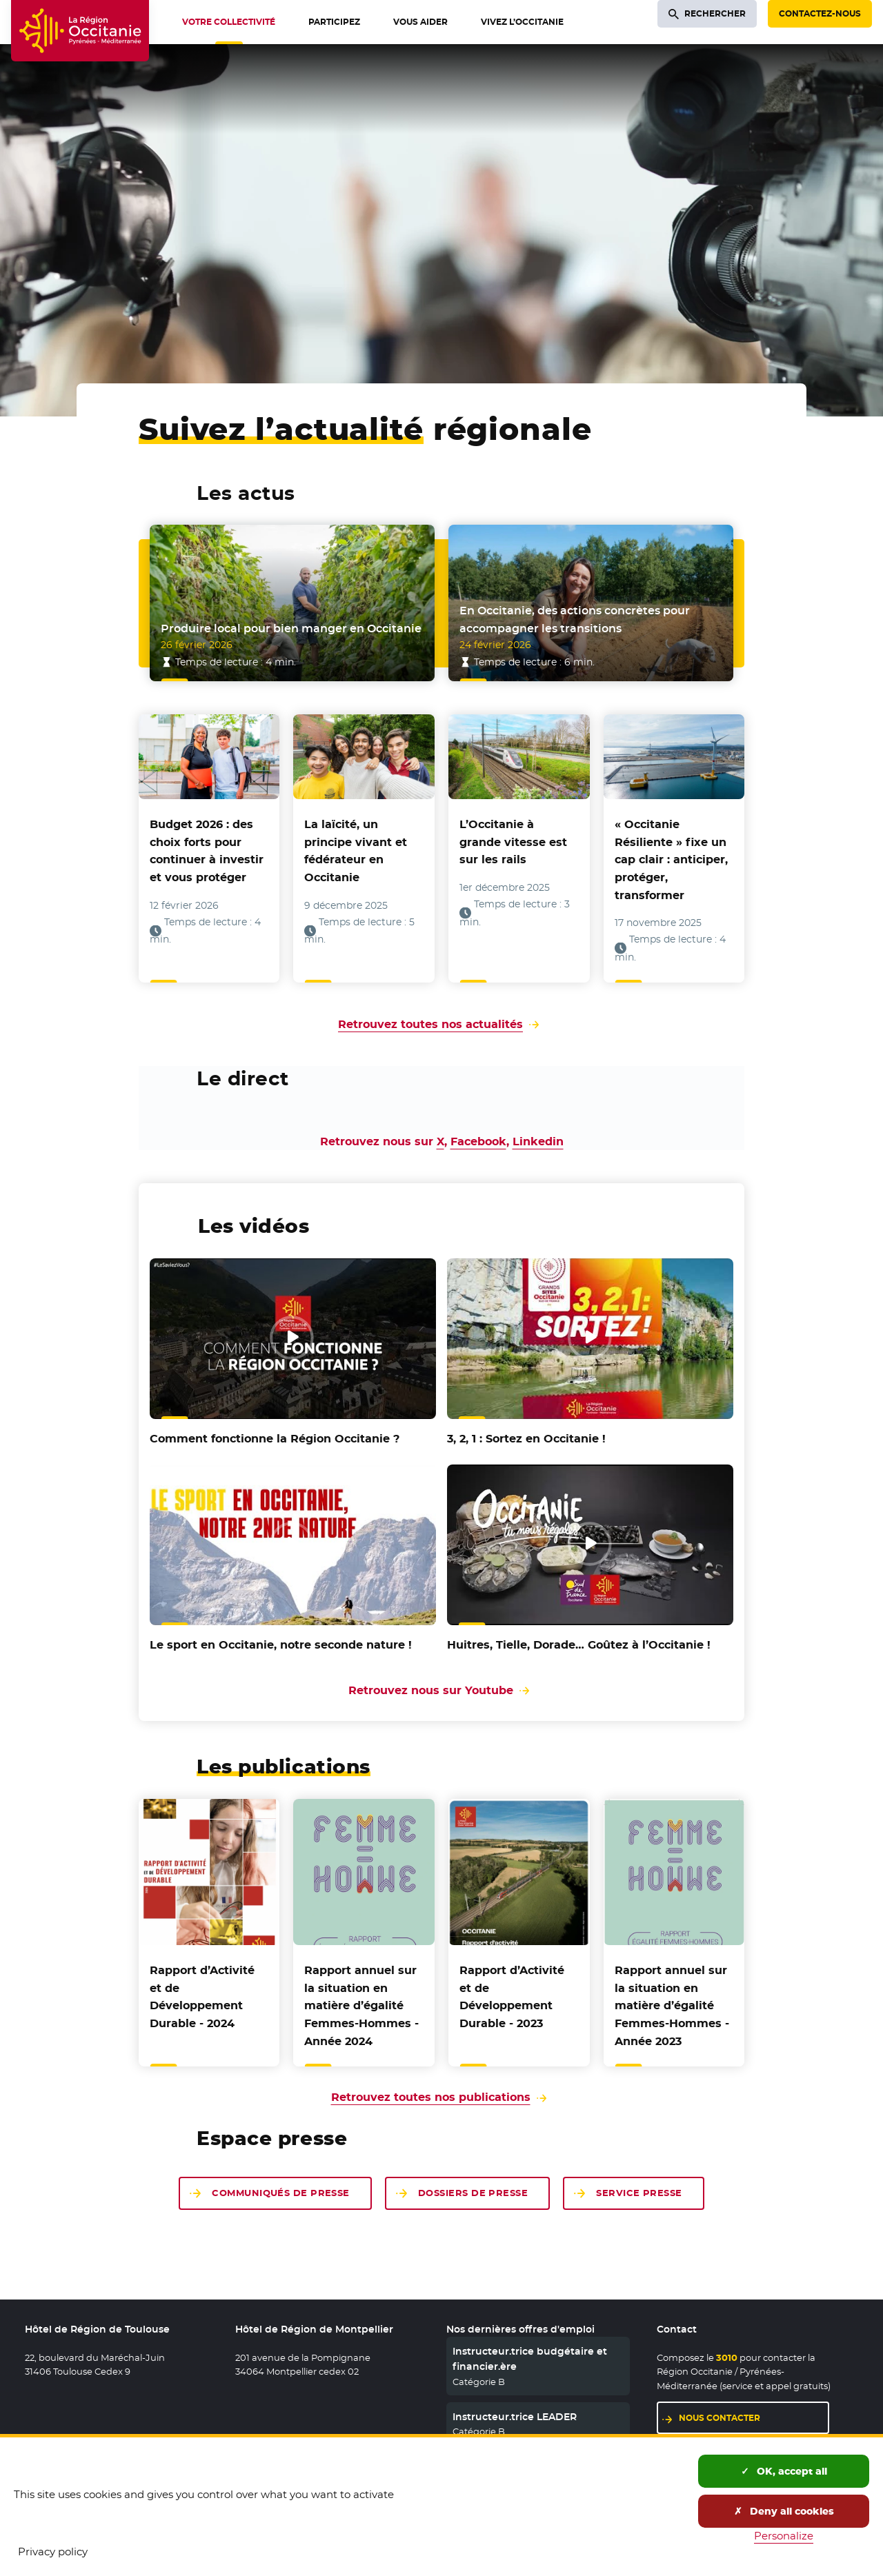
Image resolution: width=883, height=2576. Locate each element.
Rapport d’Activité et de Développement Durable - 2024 (202, 1997)
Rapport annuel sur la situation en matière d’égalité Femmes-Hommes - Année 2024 (361, 2005)
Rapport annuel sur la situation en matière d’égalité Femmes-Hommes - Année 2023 (672, 2005)
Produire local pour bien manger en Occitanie (291, 628)
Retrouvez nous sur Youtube (441, 1690)
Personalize (783, 2535)
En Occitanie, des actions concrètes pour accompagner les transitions (574, 619)
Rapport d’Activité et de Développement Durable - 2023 (511, 1997)
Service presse (639, 2193)
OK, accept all (784, 2471)
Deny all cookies (784, 2511)
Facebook (478, 1141)
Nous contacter (719, 2418)
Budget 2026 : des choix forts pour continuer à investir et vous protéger (207, 851)
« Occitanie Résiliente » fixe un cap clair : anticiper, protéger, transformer (671, 859)
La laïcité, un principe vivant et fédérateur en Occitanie (355, 851)
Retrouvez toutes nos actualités (430, 1024)
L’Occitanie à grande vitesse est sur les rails (513, 842)
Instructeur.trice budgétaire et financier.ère (530, 2359)
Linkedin (538, 1141)
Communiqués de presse (280, 2193)
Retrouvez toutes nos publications (430, 2097)
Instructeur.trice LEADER (515, 2417)
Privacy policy (53, 2551)
